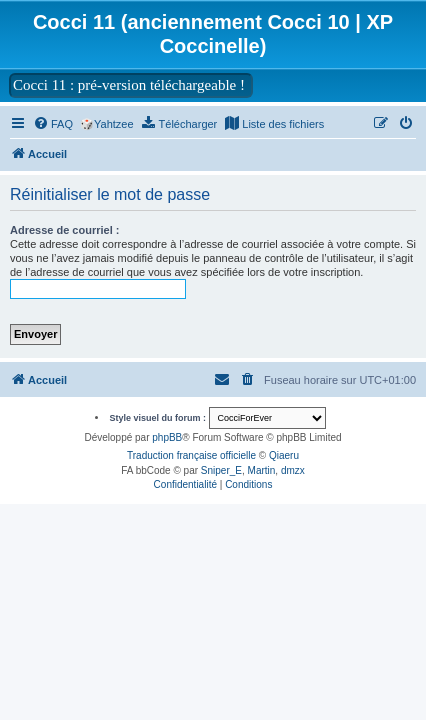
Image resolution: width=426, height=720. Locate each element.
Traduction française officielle (191, 455)
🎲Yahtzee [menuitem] (107, 124)
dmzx (293, 470)
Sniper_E (221, 470)
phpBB (167, 437)
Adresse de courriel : (64, 230)
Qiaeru (284, 455)
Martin (262, 470)
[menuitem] (53, 124)
